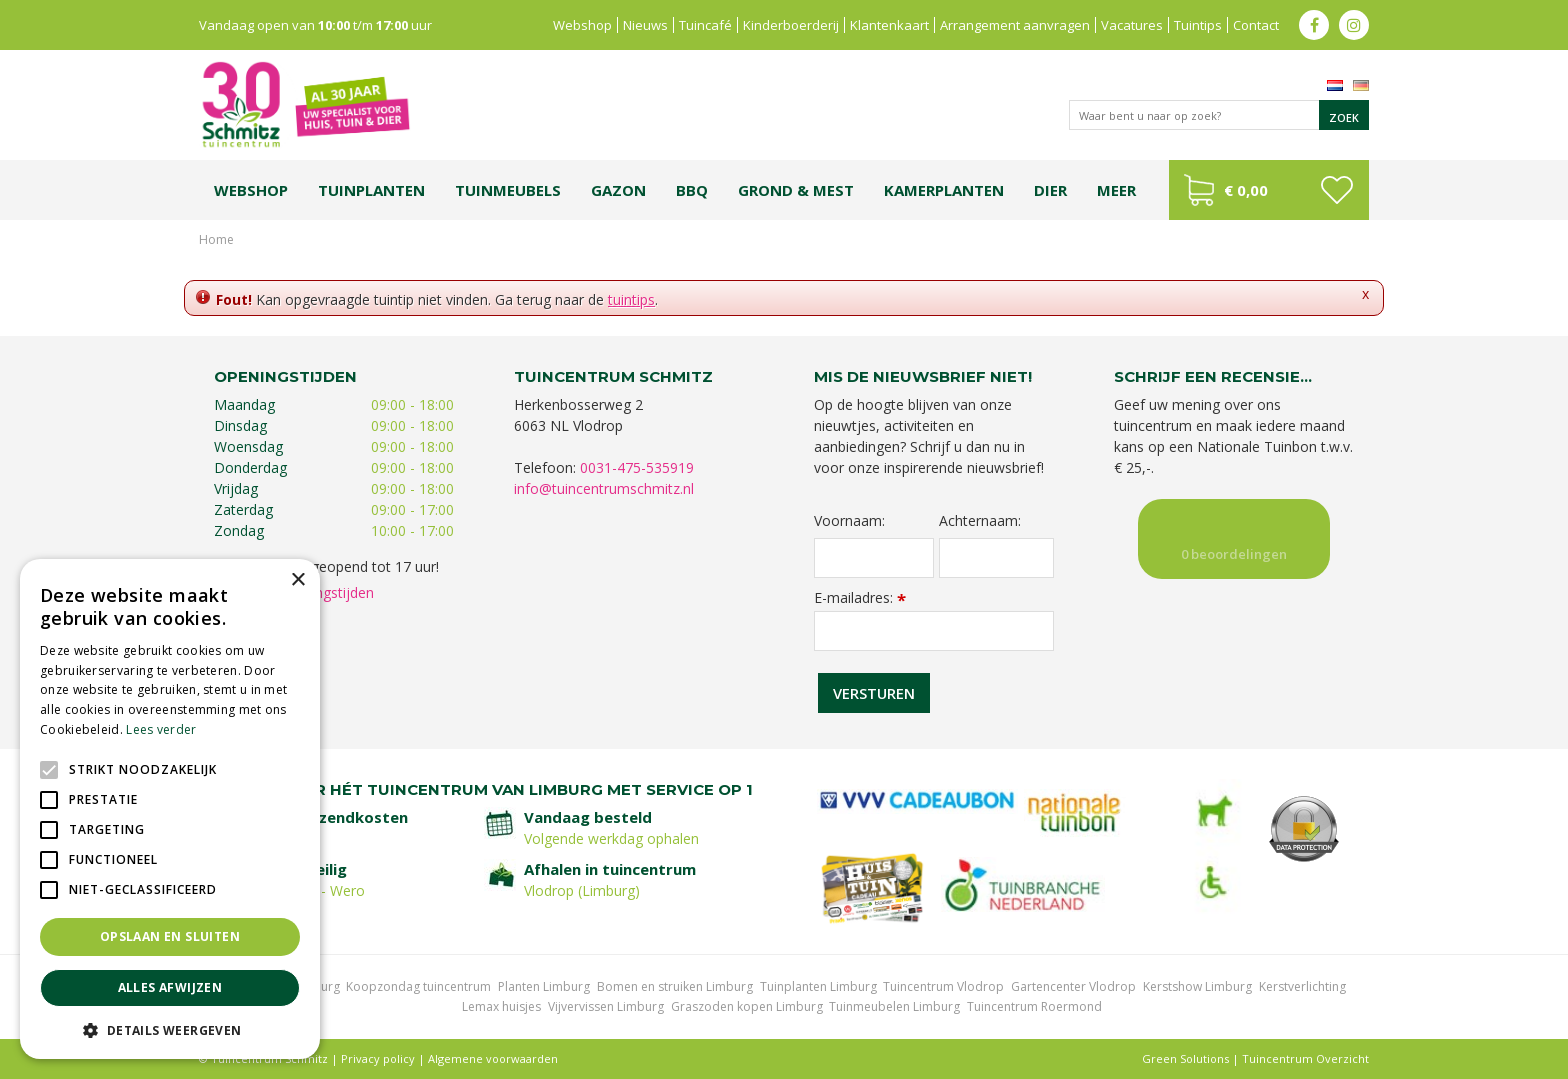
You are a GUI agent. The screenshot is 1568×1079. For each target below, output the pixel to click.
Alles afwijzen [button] (170, 987)
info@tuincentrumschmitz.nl (604, 488)
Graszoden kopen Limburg (747, 1006)
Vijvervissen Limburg (606, 1006)
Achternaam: (980, 521)
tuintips (631, 299)
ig (1354, 25)
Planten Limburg (544, 986)
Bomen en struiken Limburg (675, 986)
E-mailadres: (860, 597)
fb (1314, 25)
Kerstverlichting (1302, 986)
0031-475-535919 (637, 467)
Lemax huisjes (501, 1006)
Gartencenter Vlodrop (1073, 986)
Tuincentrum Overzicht (1305, 1058)
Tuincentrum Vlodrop (943, 986)
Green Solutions (1185, 1058)
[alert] (170, 809)
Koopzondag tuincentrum (418, 986)
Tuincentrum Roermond (1034, 1006)
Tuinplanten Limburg (818, 986)
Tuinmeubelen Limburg (894, 1006)
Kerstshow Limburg (1197, 986)
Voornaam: (849, 521)
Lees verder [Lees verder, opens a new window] (161, 729)
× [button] (297, 580)
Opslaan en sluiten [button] (170, 936)
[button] (170, 1029)
